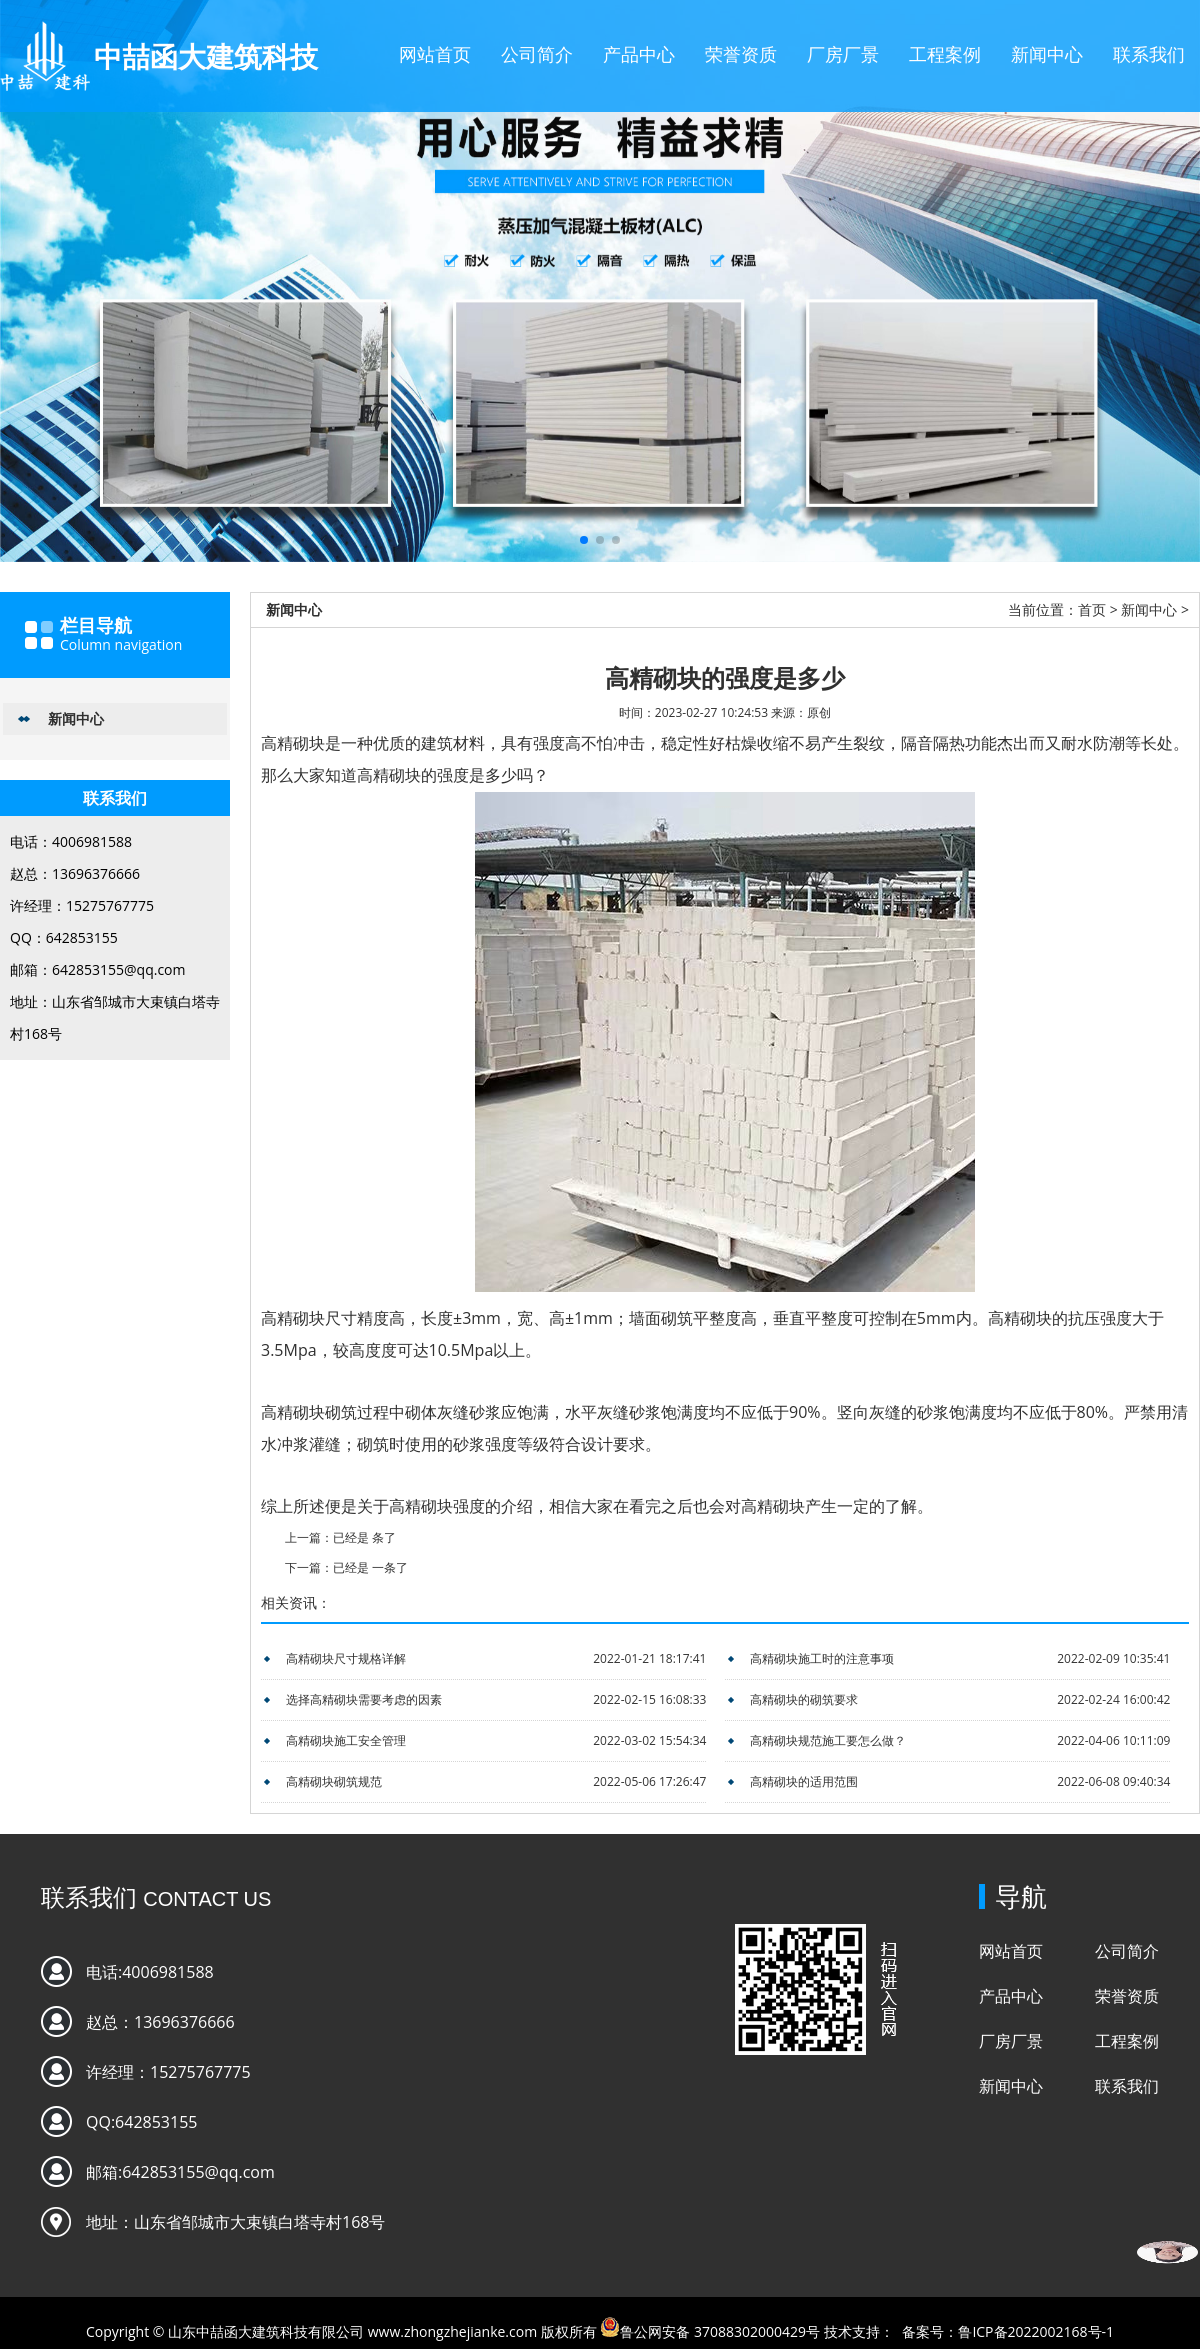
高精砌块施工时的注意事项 (822, 1658)
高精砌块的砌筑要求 (804, 1699)
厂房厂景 (843, 54)
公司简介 (537, 54)
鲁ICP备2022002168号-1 (1036, 2331)
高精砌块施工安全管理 (346, 1740)
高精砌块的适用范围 (804, 1781)
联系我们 (1149, 54)
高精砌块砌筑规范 (334, 1781)
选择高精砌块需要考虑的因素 (364, 1699)
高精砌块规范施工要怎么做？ (828, 1740)
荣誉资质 (741, 54)
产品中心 (639, 54)
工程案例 (945, 54)
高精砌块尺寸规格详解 (346, 1658)
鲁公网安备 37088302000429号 (720, 2331)
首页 (1092, 609)
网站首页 (435, 54)
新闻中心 (1047, 54)
